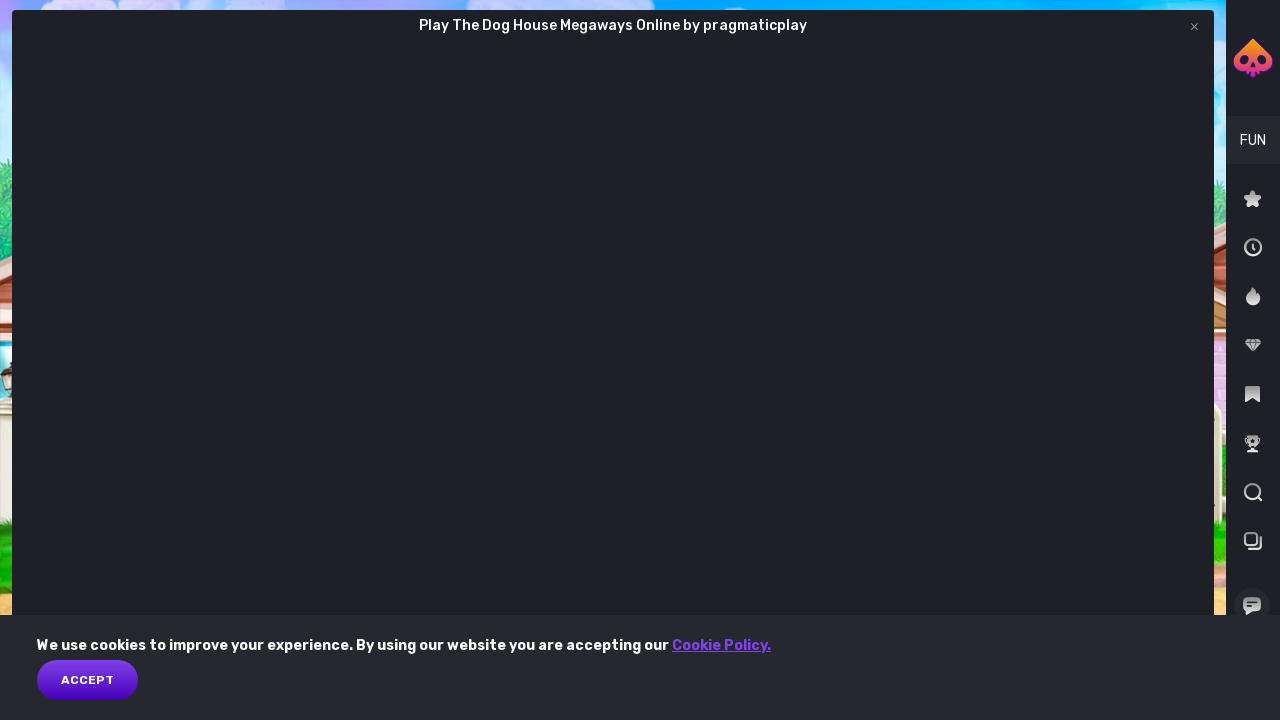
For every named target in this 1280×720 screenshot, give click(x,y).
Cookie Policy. (721, 645)
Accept (87, 680)
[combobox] (1253, 140)
